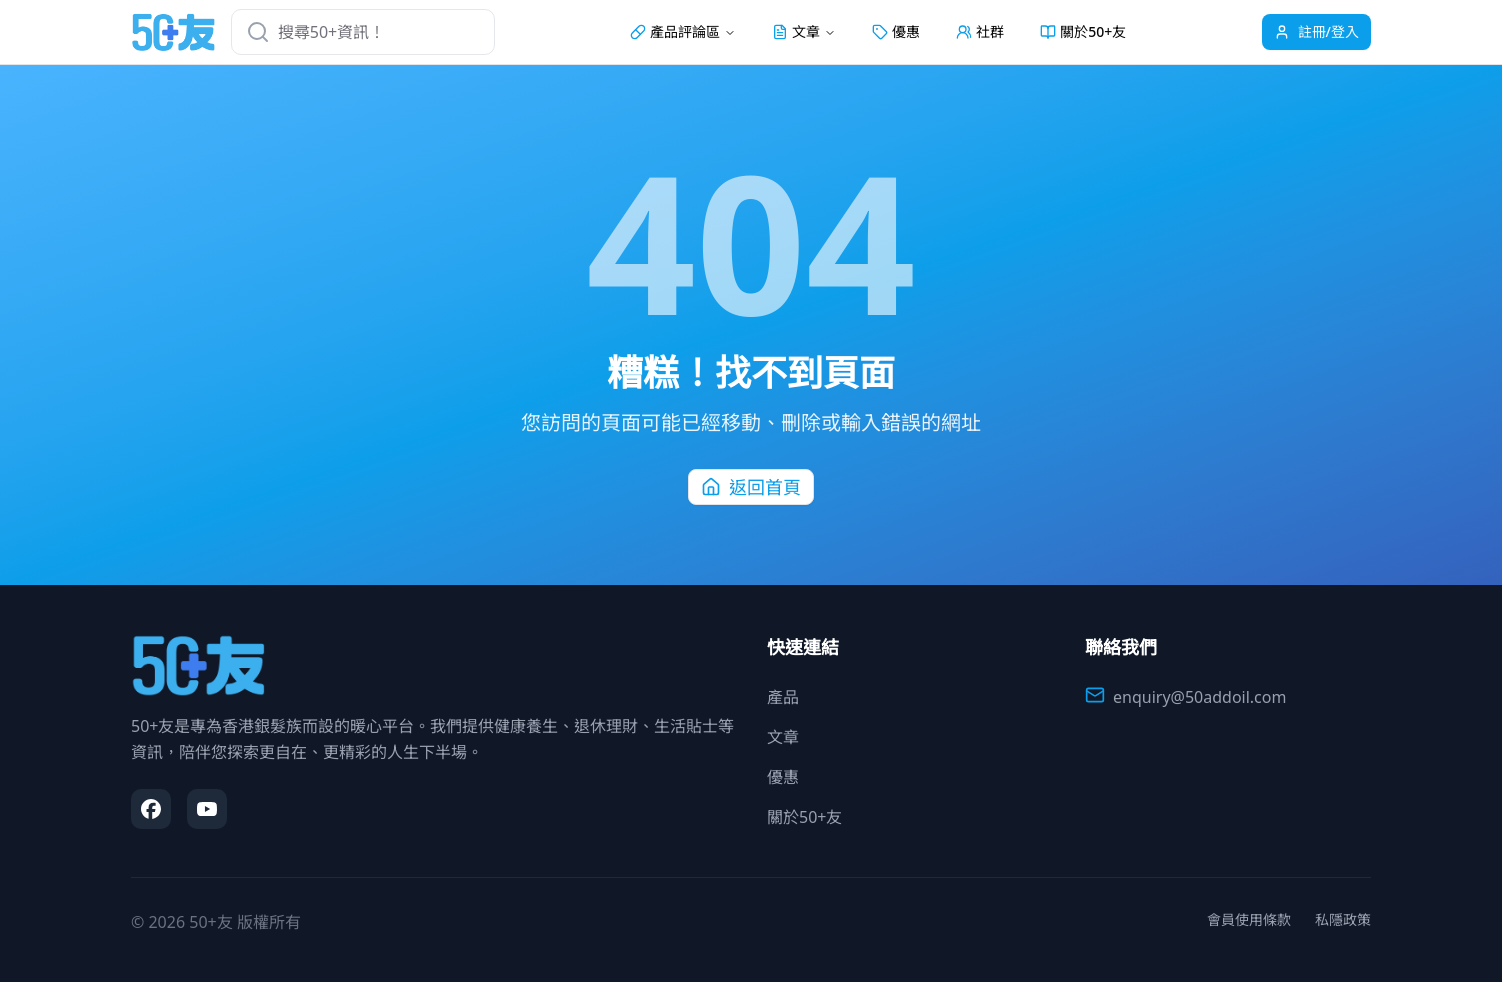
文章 (783, 737)
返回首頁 (751, 487)
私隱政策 (1343, 919)
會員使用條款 (1249, 919)
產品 (783, 697)
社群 (980, 31)
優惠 (896, 31)
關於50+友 (1083, 31)
